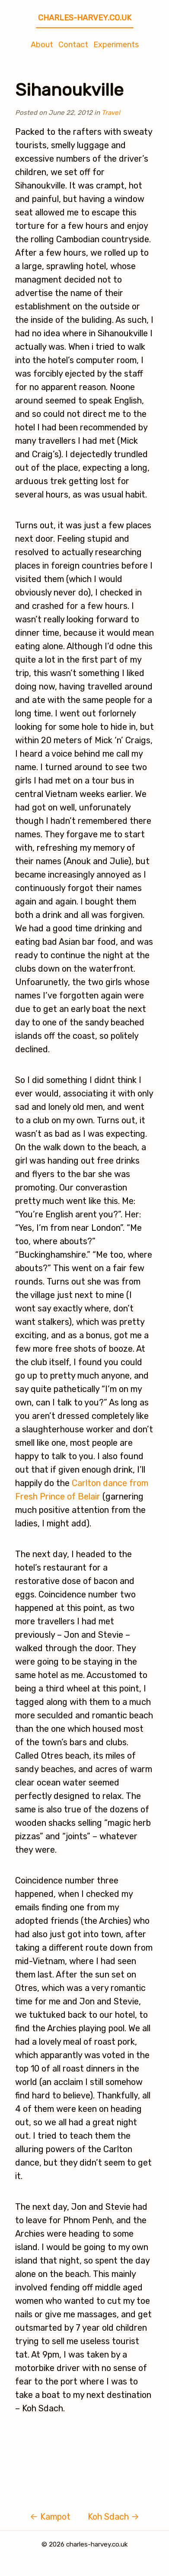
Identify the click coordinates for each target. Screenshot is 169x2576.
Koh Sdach (113, 2516)
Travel (111, 113)
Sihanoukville (69, 90)
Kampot (50, 2516)
